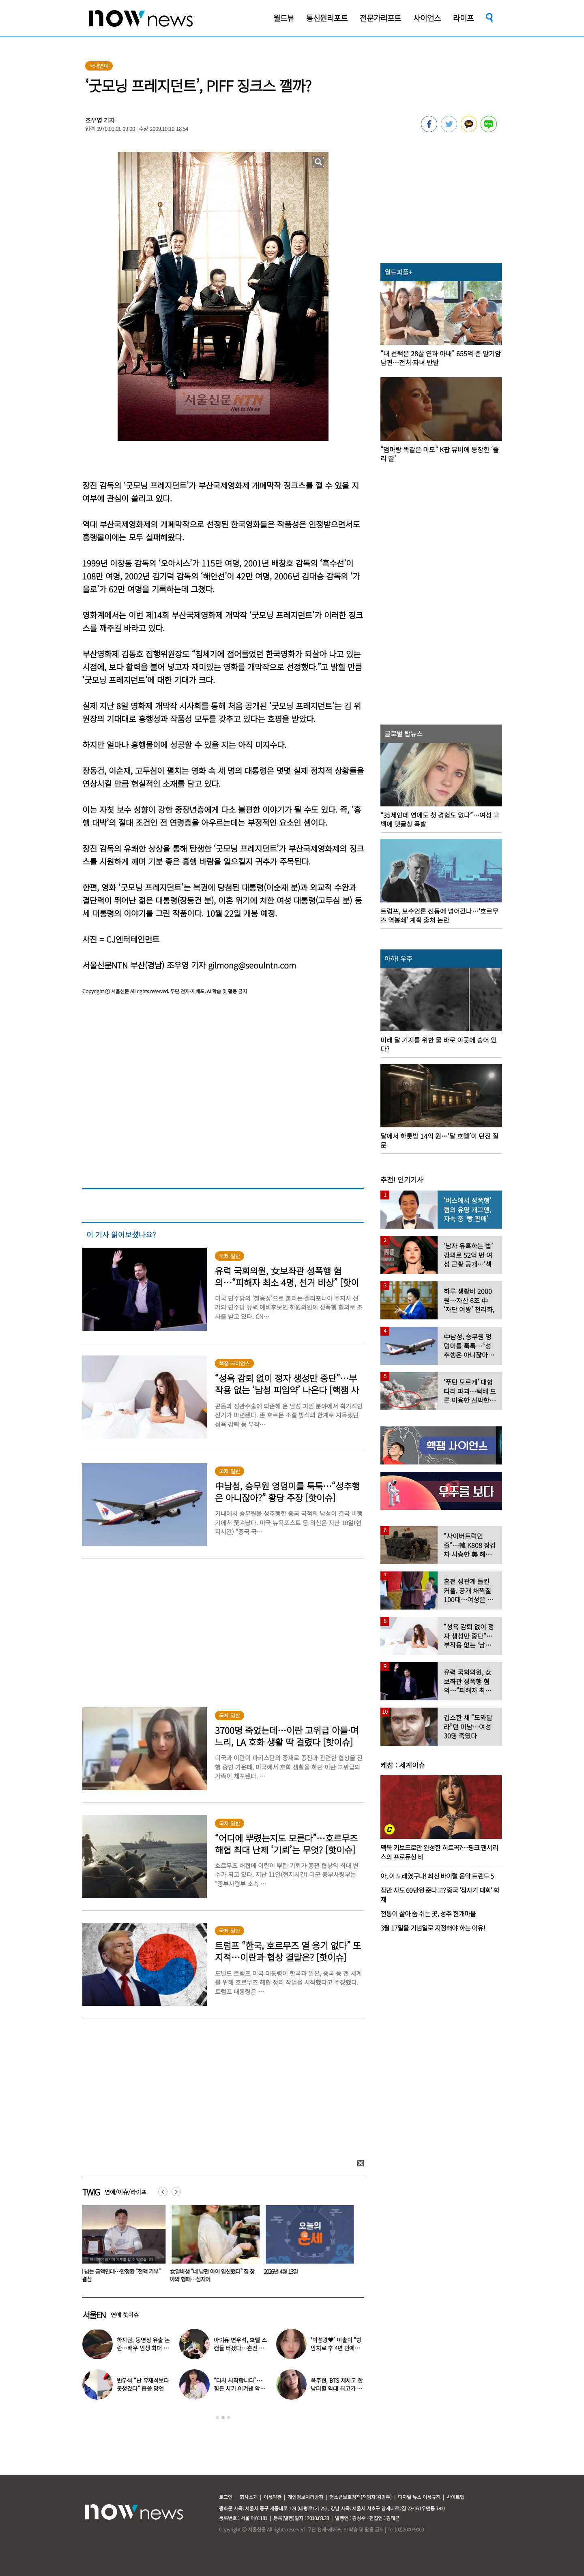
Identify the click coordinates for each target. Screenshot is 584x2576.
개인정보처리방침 (305, 2496)
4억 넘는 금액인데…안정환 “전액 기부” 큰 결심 (122, 2275)
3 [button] (228, 2417)
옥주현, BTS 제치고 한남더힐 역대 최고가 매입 (337, 2388)
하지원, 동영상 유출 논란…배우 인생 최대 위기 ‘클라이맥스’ (143, 2348)
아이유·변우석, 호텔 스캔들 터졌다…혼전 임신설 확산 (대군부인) (240, 2348)
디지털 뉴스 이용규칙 (419, 2496)
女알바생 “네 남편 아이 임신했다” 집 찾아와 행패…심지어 (216, 2275)
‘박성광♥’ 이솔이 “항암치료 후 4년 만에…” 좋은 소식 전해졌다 (337, 2348)
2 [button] (223, 2417)
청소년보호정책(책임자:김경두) (360, 2496)
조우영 (93, 120)
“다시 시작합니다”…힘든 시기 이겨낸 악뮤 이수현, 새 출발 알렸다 (240, 2388)
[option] (123, 2246)
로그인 (225, 2496)
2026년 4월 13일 (285, 2271)
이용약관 (272, 2496)
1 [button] (217, 2417)
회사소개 (249, 2496)
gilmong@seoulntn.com (252, 965)
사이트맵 (455, 2496)
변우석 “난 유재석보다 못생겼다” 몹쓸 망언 (143, 2384)
